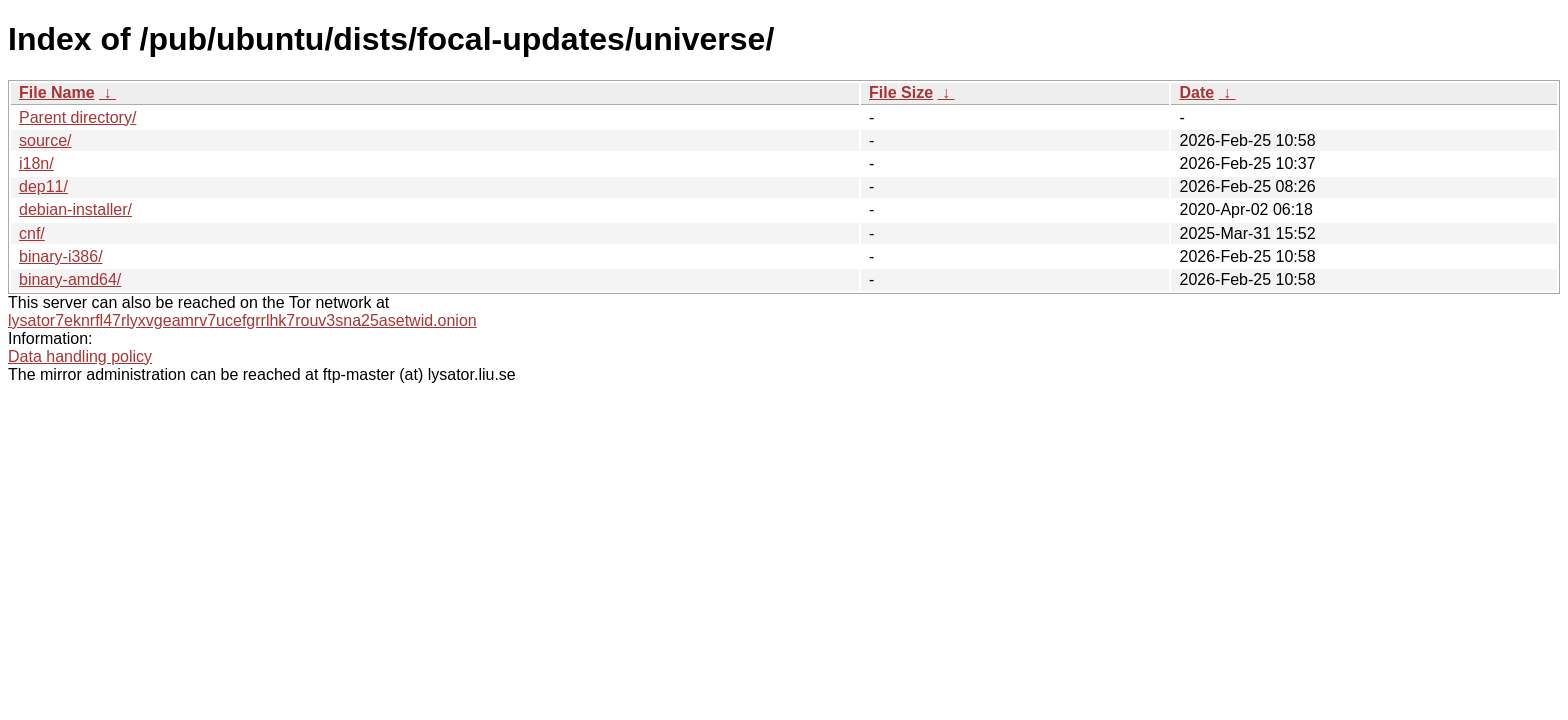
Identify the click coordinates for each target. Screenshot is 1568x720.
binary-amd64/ (70, 279)
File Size (901, 92)
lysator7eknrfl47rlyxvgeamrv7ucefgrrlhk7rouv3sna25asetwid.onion (242, 320)
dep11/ (43, 186)
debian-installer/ (75, 209)
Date (1196, 92)
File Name (57, 92)
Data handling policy (80, 356)
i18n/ (36, 163)
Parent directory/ (77, 117)
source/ (45, 140)
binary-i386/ (61, 256)
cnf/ (32, 233)
